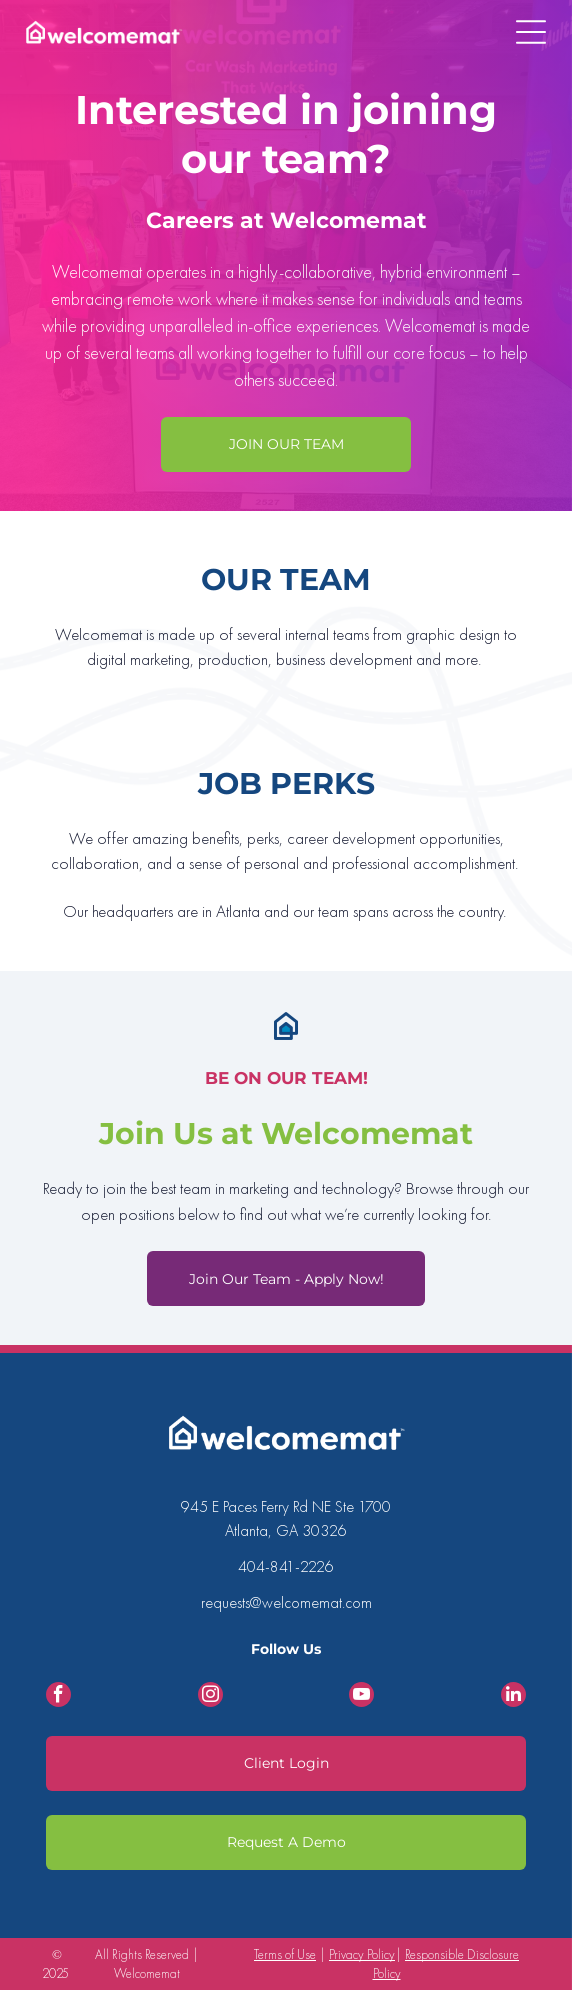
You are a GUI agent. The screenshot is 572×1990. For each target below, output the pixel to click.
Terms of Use (285, 1954)
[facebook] (58, 1697)
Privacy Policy (362, 1954)
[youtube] (361, 1697)
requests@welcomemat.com (286, 1602)
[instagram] (210, 1697)
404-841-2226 (286, 1566)
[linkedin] (513, 1697)
